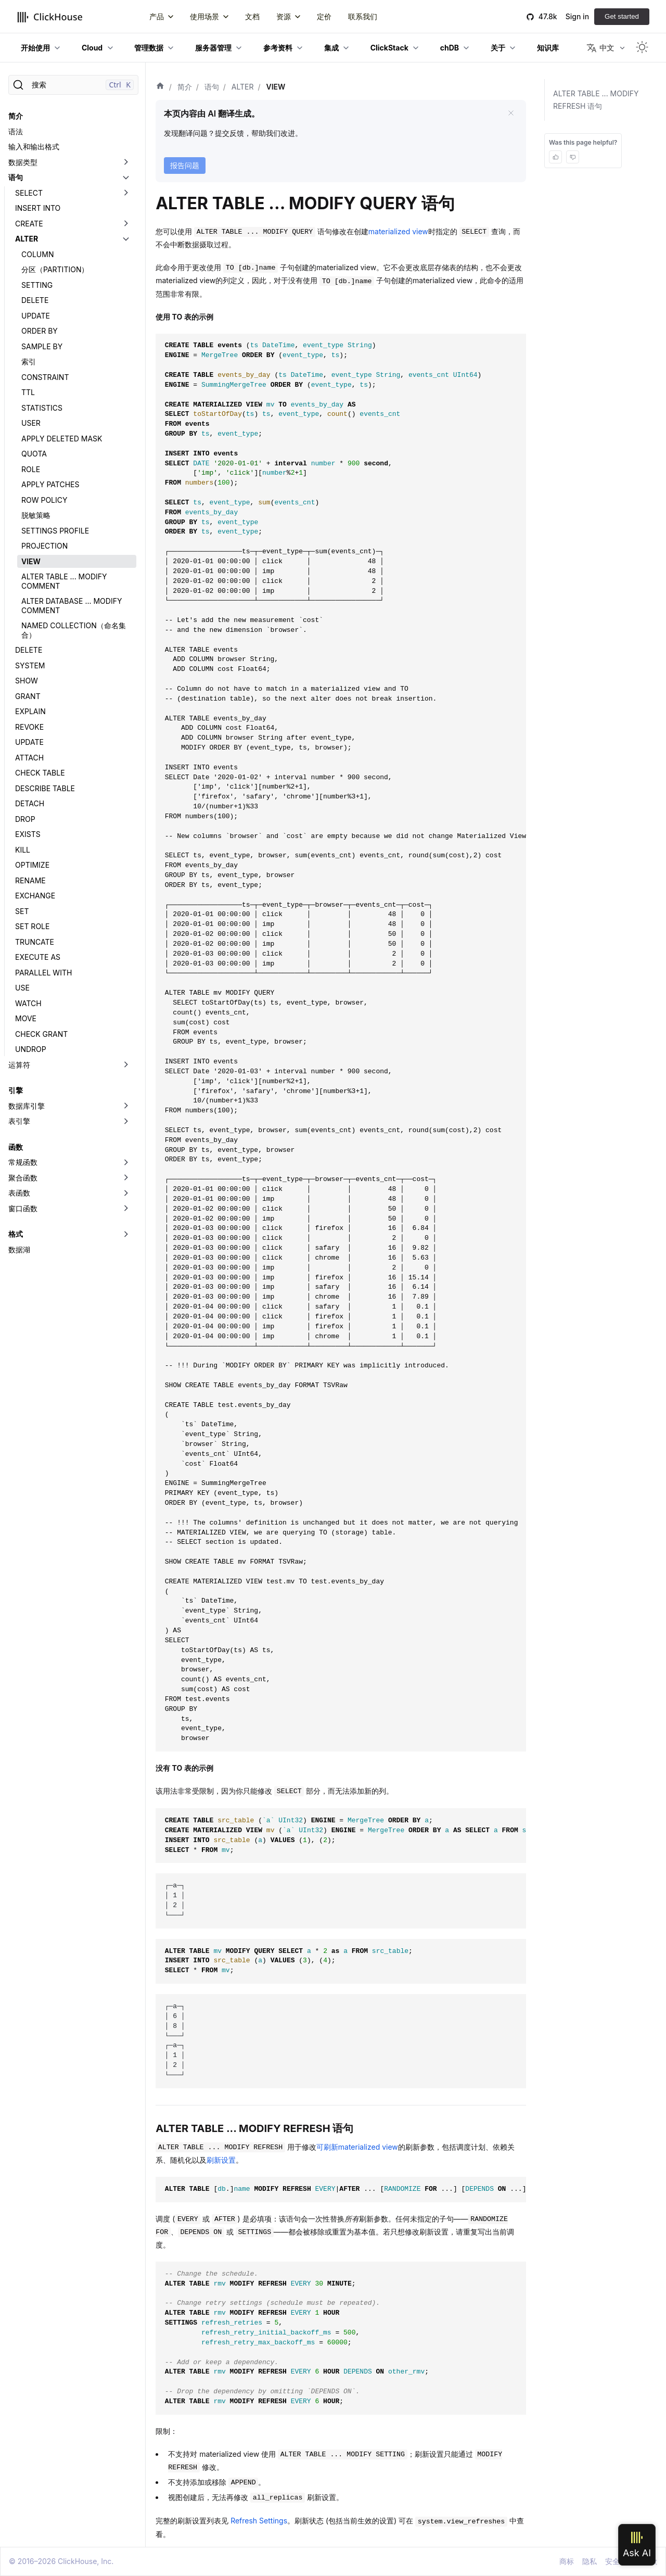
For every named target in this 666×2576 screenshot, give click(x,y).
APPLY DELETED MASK (61, 438)
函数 (15, 1147)
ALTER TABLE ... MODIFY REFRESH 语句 (596, 99)
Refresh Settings (258, 2520)
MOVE (25, 1018)
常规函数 (22, 1162)
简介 (15, 115)
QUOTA (34, 453)
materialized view (398, 231)
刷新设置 (221, 2159)
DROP (25, 819)
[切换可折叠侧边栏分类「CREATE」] (126, 224)
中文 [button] (600, 48)
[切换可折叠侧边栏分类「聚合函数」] (126, 1178)
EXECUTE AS (37, 957)
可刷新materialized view (357, 2146)
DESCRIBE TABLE (45, 788)
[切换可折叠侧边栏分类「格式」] (126, 1234)
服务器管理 (213, 47)
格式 (15, 1233)
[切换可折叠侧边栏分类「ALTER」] (126, 239)
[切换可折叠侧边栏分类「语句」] (126, 177)
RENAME (30, 880)
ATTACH (29, 757)
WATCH (28, 1003)
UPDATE (35, 315)
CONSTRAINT (45, 377)
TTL (28, 392)
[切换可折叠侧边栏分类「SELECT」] (126, 193)
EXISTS (28, 834)
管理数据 (148, 47)
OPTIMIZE (32, 864)
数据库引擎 (26, 1105)
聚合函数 (22, 1177)
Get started (622, 16)
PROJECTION (44, 545)
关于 (498, 47)
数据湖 (19, 1249)
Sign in (577, 16)
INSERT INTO (37, 208)
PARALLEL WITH (43, 972)
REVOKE (29, 726)
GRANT (28, 696)
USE (22, 987)
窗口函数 (22, 1208)
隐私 (589, 2561)
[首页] (160, 87)
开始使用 (35, 47)
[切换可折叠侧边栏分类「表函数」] (126, 1193)
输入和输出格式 (33, 146)
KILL (22, 849)
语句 (15, 177)
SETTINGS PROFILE (55, 530)
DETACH (29, 803)
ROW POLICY (44, 500)
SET (22, 911)
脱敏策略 (35, 515)
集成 (331, 47)
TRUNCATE (34, 941)
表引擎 (19, 1120)
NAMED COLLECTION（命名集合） (73, 630)
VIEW (31, 561)
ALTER (26, 238)
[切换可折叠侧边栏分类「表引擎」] (126, 1121)
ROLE (30, 469)
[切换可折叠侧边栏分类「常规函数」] (126, 1162)
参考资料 (277, 47)
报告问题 (184, 165)
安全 (612, 2561)
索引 (28, 361)
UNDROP (30, 1049)
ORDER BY (39, 330)
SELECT (29, 192)
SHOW (26, 680)
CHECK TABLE (40, 772)
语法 (15, 131)
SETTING (37, 285)
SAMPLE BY (41, 346)
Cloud (92, 47)
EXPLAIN (30, 711)
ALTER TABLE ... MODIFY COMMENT (64, 581)
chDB (449, 47)
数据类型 (22, 162)
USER (31, 422)
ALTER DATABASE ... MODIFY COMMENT (71, 606)
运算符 (19, 1064)
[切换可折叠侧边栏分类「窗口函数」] (126, 1208)
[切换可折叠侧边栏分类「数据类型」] (126, 162)
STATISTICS (41, 407)
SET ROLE (32, 926)
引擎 (15, 1090)
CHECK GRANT (41, 1034)
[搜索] (73, 85)
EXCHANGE (35, 895)
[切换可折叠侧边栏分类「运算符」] (126, 1065)
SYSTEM (30, 665)
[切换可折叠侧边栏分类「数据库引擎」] (126, 1106)
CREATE (29, 223)
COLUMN (37, 254)
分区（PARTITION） (54, 269)
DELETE (34, 300)
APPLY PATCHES (50, 484)
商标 (566, 2561)
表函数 (19, 1192)
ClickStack (389, 47)
